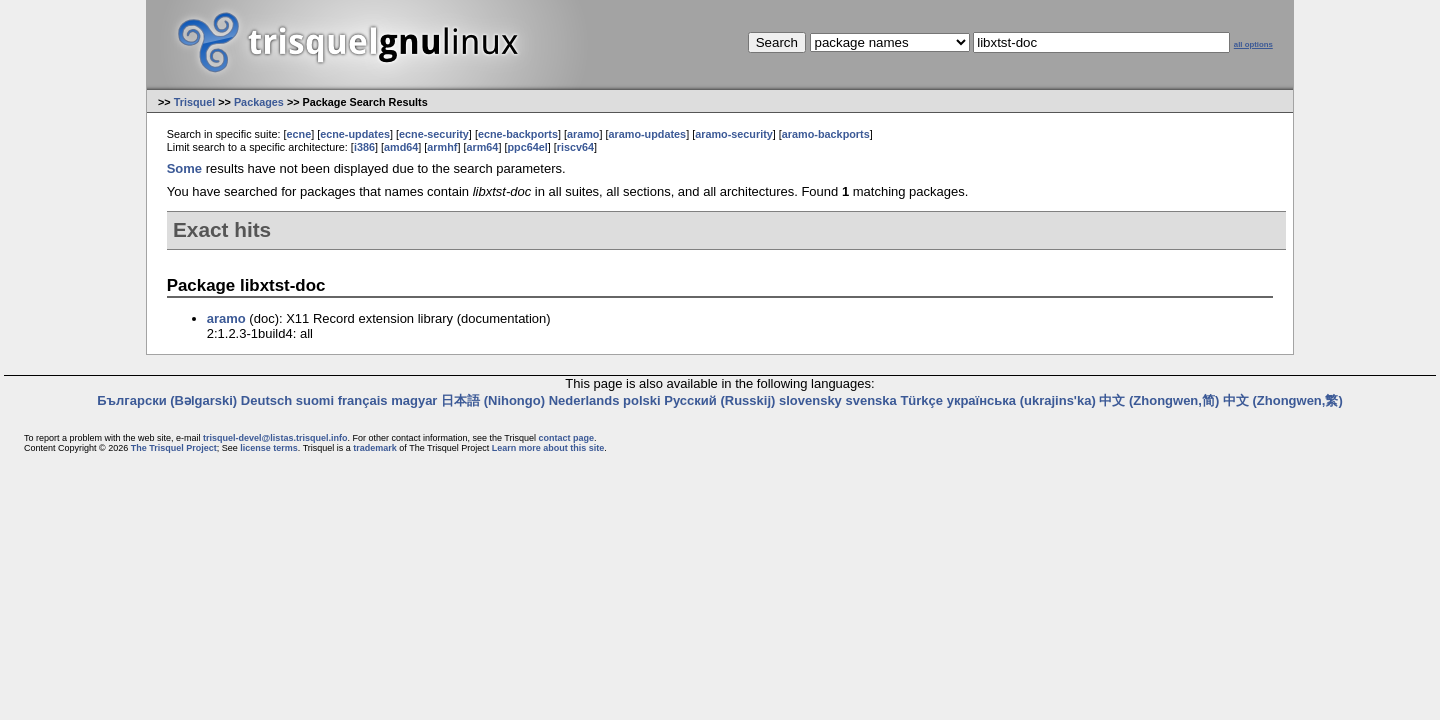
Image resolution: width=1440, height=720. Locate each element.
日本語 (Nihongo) (493, 400)
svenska (870, 400)
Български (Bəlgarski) (167, 400)
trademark (375, 448)
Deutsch (266, 400)
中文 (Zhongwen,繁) (1283, 400)
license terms (269, 448)
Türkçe (921, 400)
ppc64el (527, 147)
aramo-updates (648, 134)
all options (1253, 44)
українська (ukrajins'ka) (1021, 400)
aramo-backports (826, 134)
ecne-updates (355, 134)
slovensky (810, 400)
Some (184, 168)
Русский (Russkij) (719, 400)
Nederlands (584, 400)
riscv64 (575, 147)
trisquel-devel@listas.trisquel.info (275, 438)
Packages (259, 102)
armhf (442, 147)
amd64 (401, 147)
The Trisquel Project (174, 448)
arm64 (482, 147)
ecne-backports (518, 134)
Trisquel (195, 102)
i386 (364, 147)
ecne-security (434, 134)
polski (642, 400)
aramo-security (734, 134)
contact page (566, 438)
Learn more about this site (548, 448)
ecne (298, 134)
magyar (414, 400)
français (363, 400)
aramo (583, 134)
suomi (315, 400)
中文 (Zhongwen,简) (1159, 400)
